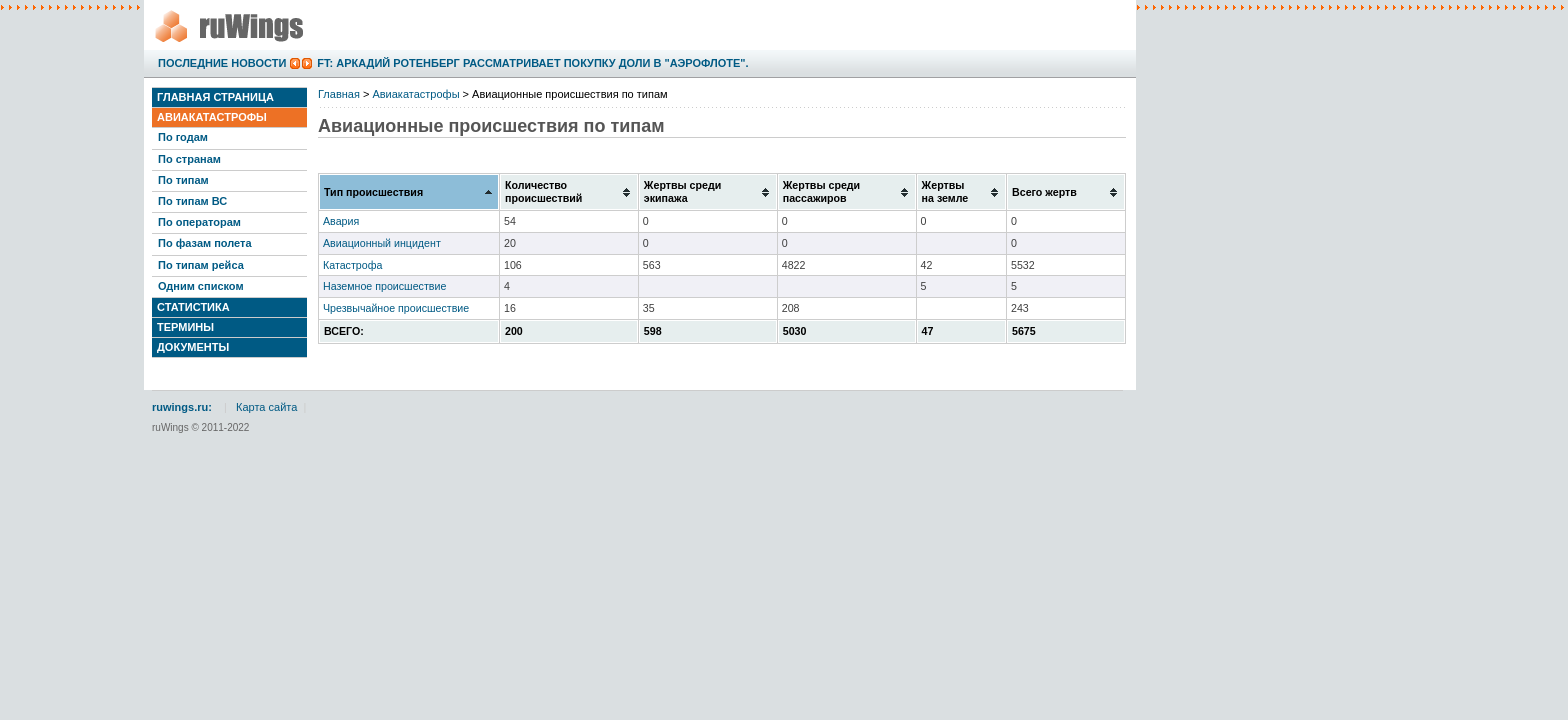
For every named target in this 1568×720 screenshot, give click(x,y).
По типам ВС (192, 201)
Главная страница (215, 97)
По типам (183, 180)
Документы (193, 347)
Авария (341, 221)
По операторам (199, 222)
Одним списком (201, 286)
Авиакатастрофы (212, 117)
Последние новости (222, 63)
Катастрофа (352, 265)
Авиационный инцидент (382, 243)
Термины (185, 327)
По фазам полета (205, 243)
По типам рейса (201, 265)
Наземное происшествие (384, 286)
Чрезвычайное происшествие (396, 308)
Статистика (193, 307)
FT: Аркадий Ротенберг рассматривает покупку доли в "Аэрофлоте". (532, 63)
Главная (339, 94)
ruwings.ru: (182, 407)
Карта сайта (266, 407)
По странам (189, 159)
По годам (183, 137)
